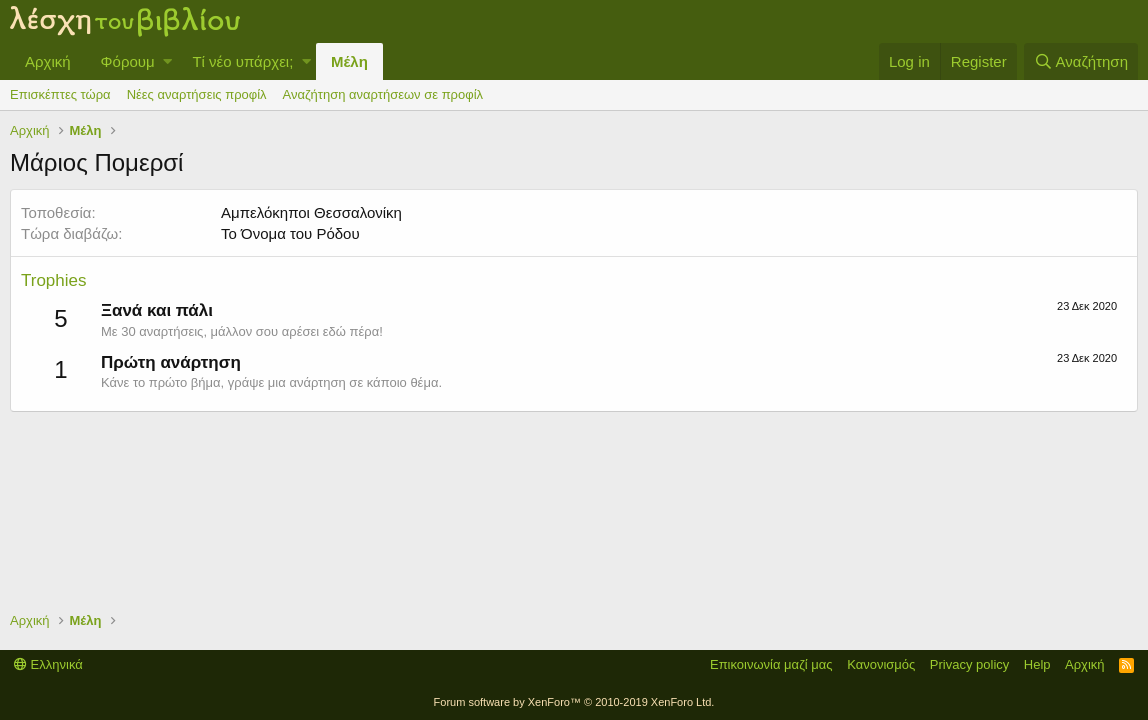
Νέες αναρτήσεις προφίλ (197, 94)
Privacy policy (969, 664)
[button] (167, 61)
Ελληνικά (48, 664)
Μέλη (349, 61)
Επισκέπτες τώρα (60, 94)
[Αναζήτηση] (1081, 61)
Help (1037, 664)
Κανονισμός (881, 664)
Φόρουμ (128, 61)
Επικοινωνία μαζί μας (771, 664)
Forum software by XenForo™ (574, 702)
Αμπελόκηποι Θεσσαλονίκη (311, 212)
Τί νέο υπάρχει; (242, 61)
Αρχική (48, 61)
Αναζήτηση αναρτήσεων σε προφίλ (383, 94)
